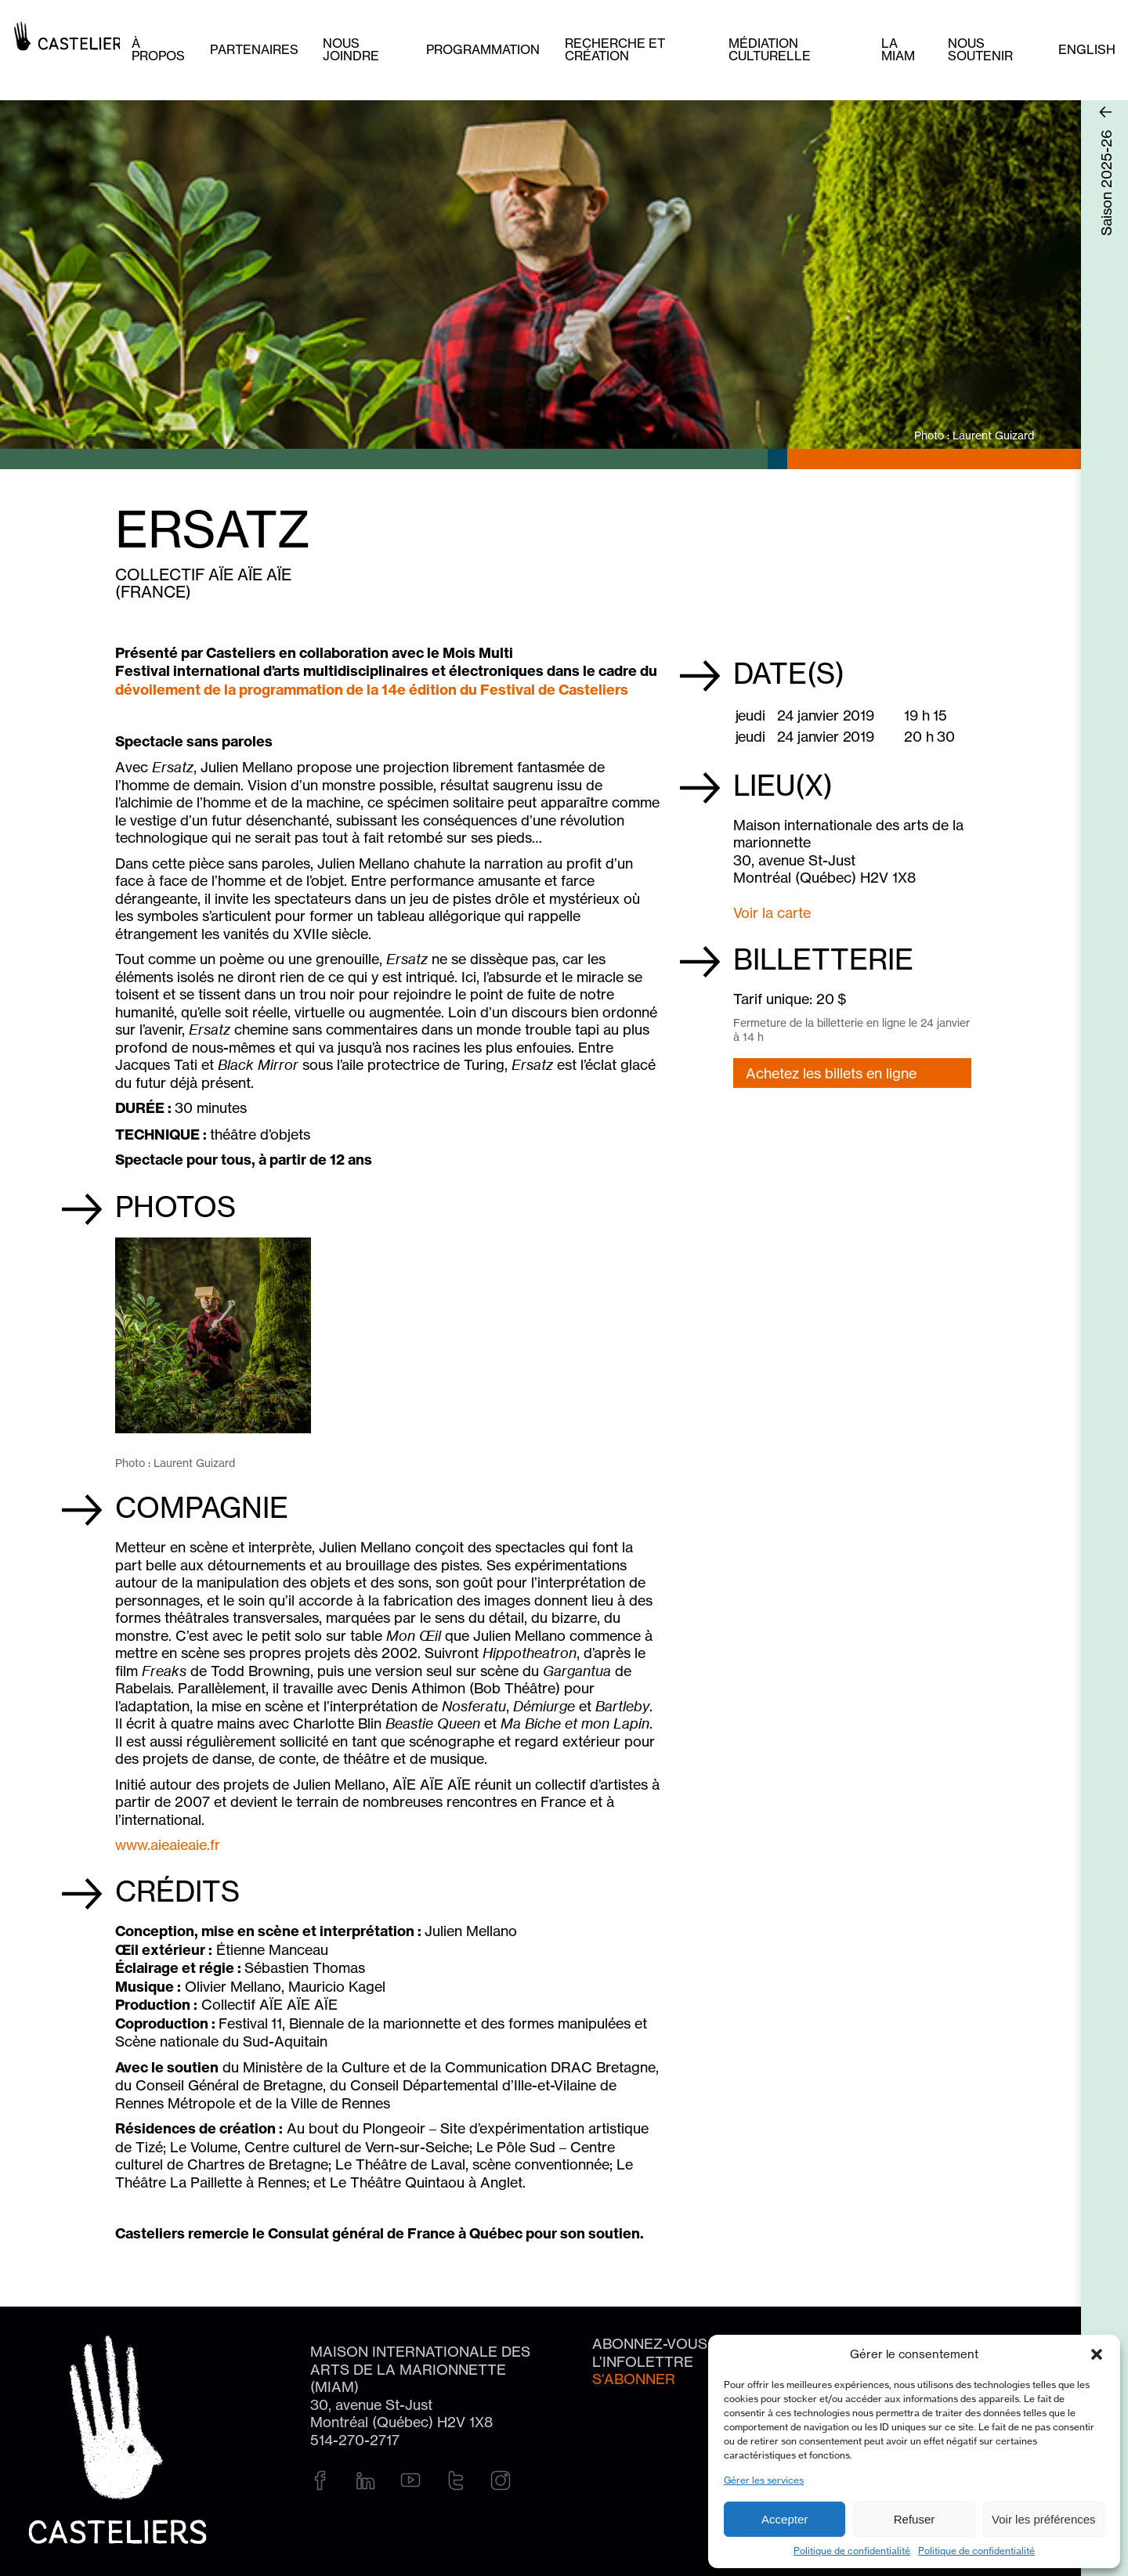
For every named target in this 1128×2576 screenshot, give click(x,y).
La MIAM (898, 49)
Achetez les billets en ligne (831, 1073)
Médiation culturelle (769, 49)
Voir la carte (772, 912)
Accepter (784, 2519)
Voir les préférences (1044, 2519)
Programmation (483, 49)
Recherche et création (615, 49)
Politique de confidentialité (852, 2550)
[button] (1096, 2354)
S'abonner (633, 2378)
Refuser (914, 2519)
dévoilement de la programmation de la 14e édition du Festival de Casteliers (374, 690)
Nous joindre (351, 49)
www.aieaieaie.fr (167, 1844)
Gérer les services (764, 2480)
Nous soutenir (980, 49)
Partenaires (254, 49)
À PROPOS (158, 49)
